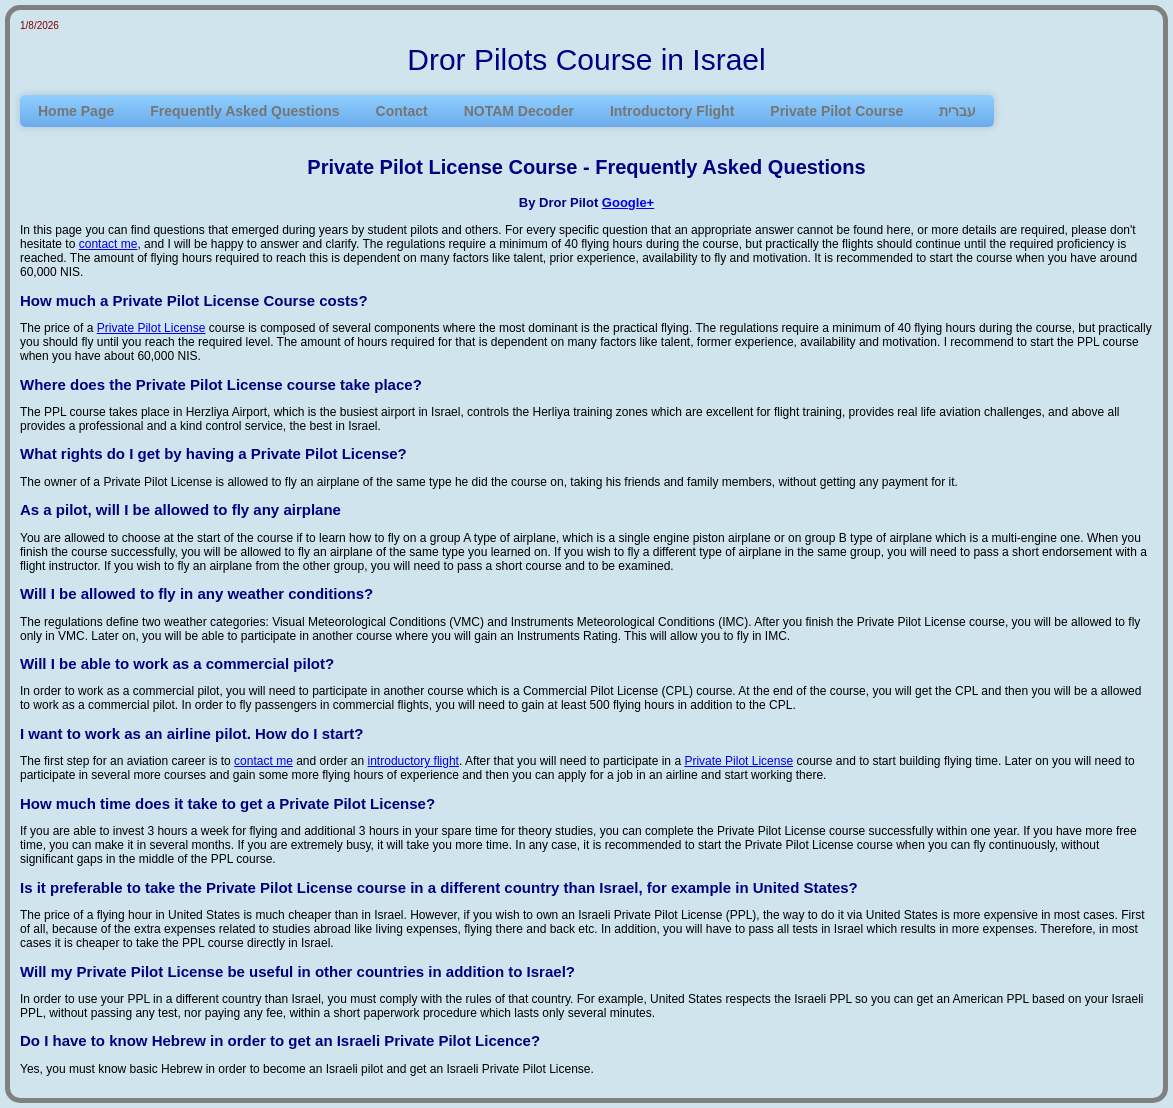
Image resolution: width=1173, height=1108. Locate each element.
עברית (957, 111)
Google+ (628, 202)
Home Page (76, 111)
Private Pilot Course (836, 111)
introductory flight (413, 761)
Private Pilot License (151, 328)
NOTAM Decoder (519, 111)
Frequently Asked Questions (244, 111)
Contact (402, 111)
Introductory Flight (672, 111)
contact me (108, 244)
